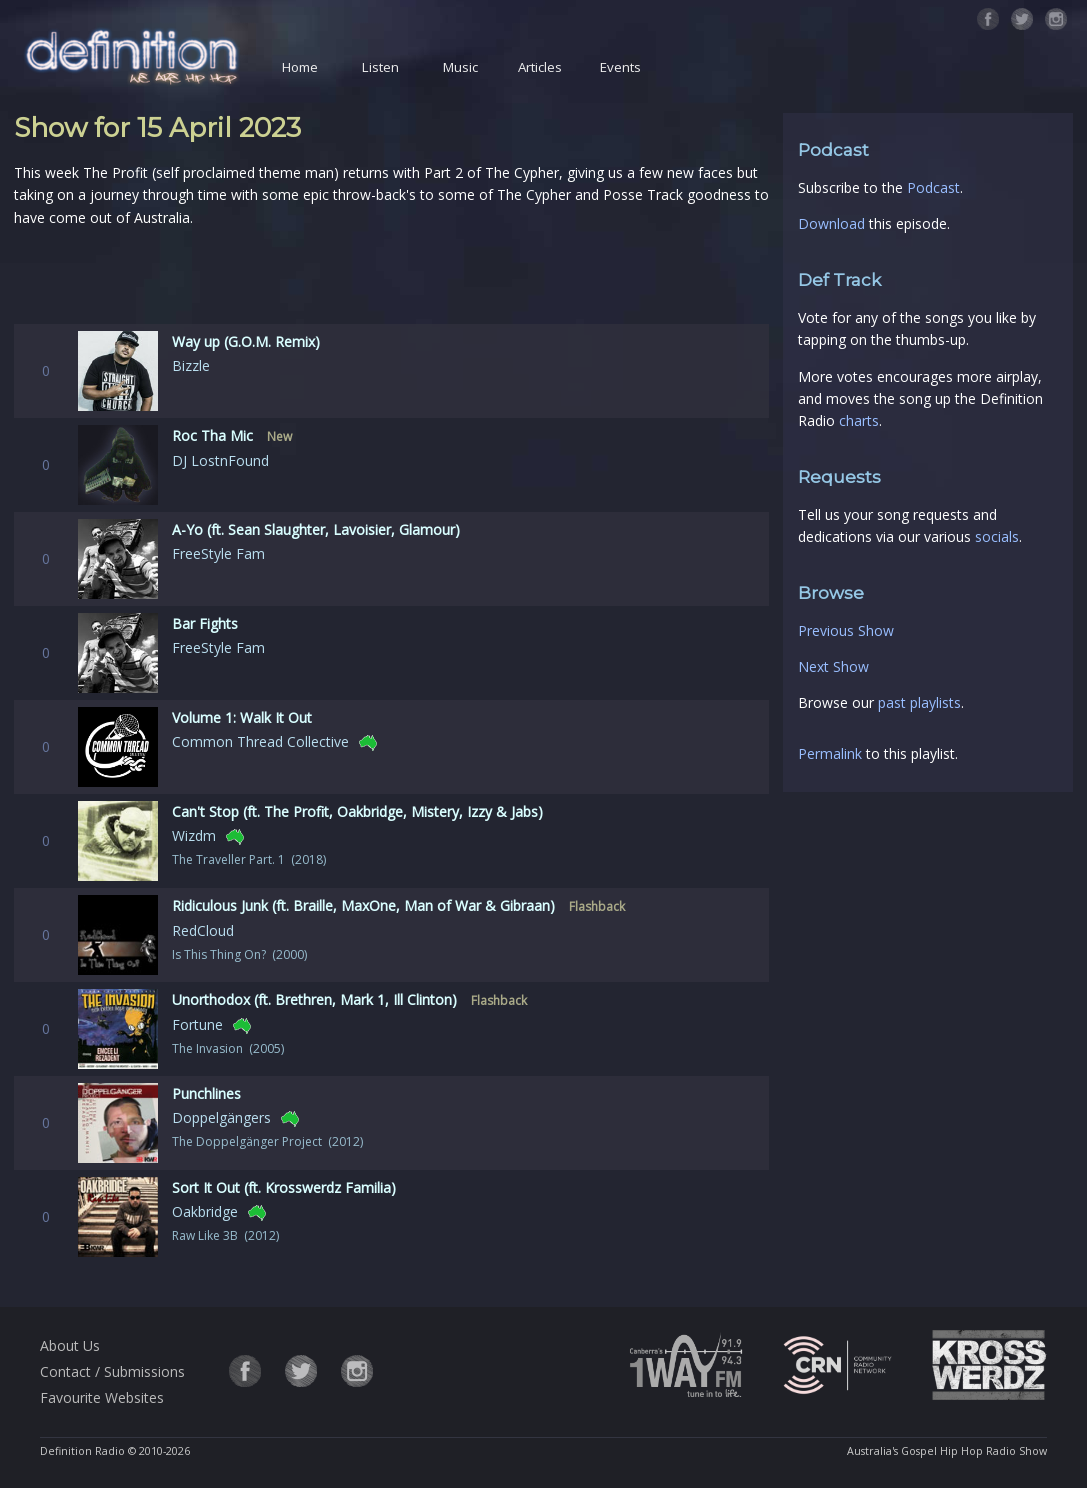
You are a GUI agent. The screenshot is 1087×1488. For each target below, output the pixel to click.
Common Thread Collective (260, 741)
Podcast (933, 187)
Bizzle (191, 365)
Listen (380, 67)
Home (300, 67)
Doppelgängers (221, 1117)
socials (997, 536)
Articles (540, 67)
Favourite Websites (102, 1397)
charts (859, 420)
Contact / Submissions (112, 1371)
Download (831, 223)
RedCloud (203, 930)
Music (460, 67)
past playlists (919, 702)
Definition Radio (82, 1451)
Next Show (833, 666)
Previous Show (846, 630)
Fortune (197, 1024)
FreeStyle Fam (218, 553)
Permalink (830, 753)
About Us (70, 1345)
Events (620, 67)
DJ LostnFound (220, 460)
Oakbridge (205, 1211)
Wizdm (194, 835)
